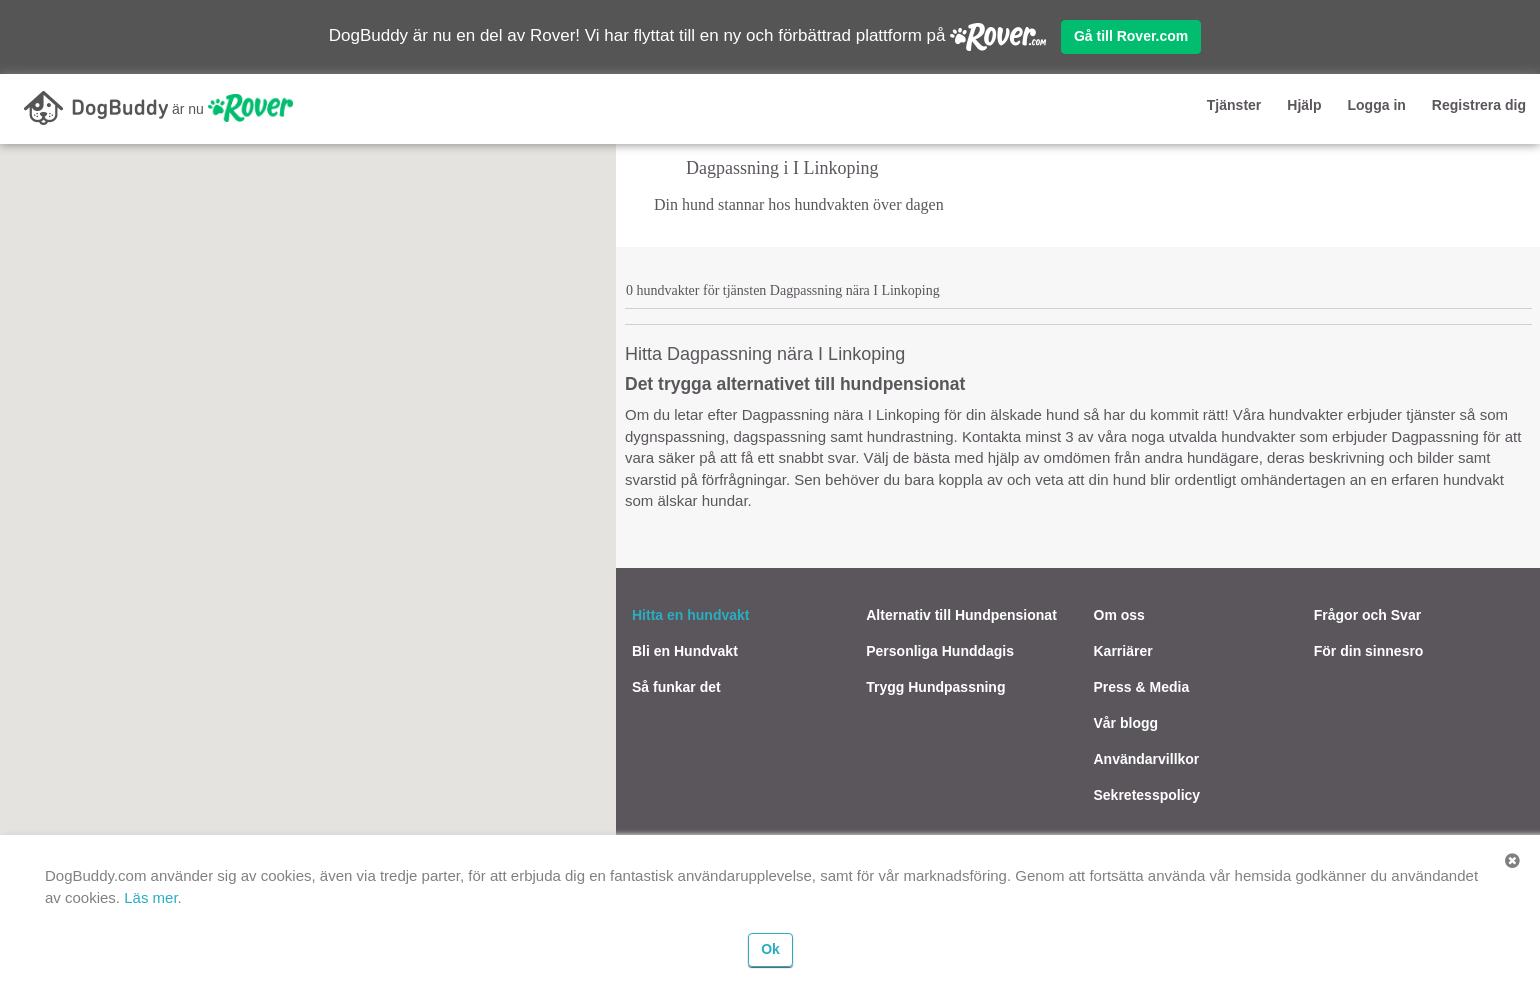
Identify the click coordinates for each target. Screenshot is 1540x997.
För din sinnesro (1369, 651)
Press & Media (1142, 687)
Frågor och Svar (1367, 615)
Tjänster (1234, 105)
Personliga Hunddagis (940, 651)
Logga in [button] (1377, 105)
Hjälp (1304, 105)
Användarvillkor (1147, 759)
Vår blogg (1126, 723)
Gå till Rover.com (1131, 36)
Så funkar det (676, 687)
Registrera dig (1479, 105)
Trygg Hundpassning (935, 687)
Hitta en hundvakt (690, 615)
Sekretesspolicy (1147, 795)
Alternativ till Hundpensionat (961, 615)
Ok (770, 949)
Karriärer (1123, 651)
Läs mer (150, 897)
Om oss (1119, 615)
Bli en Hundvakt (685, 651)
